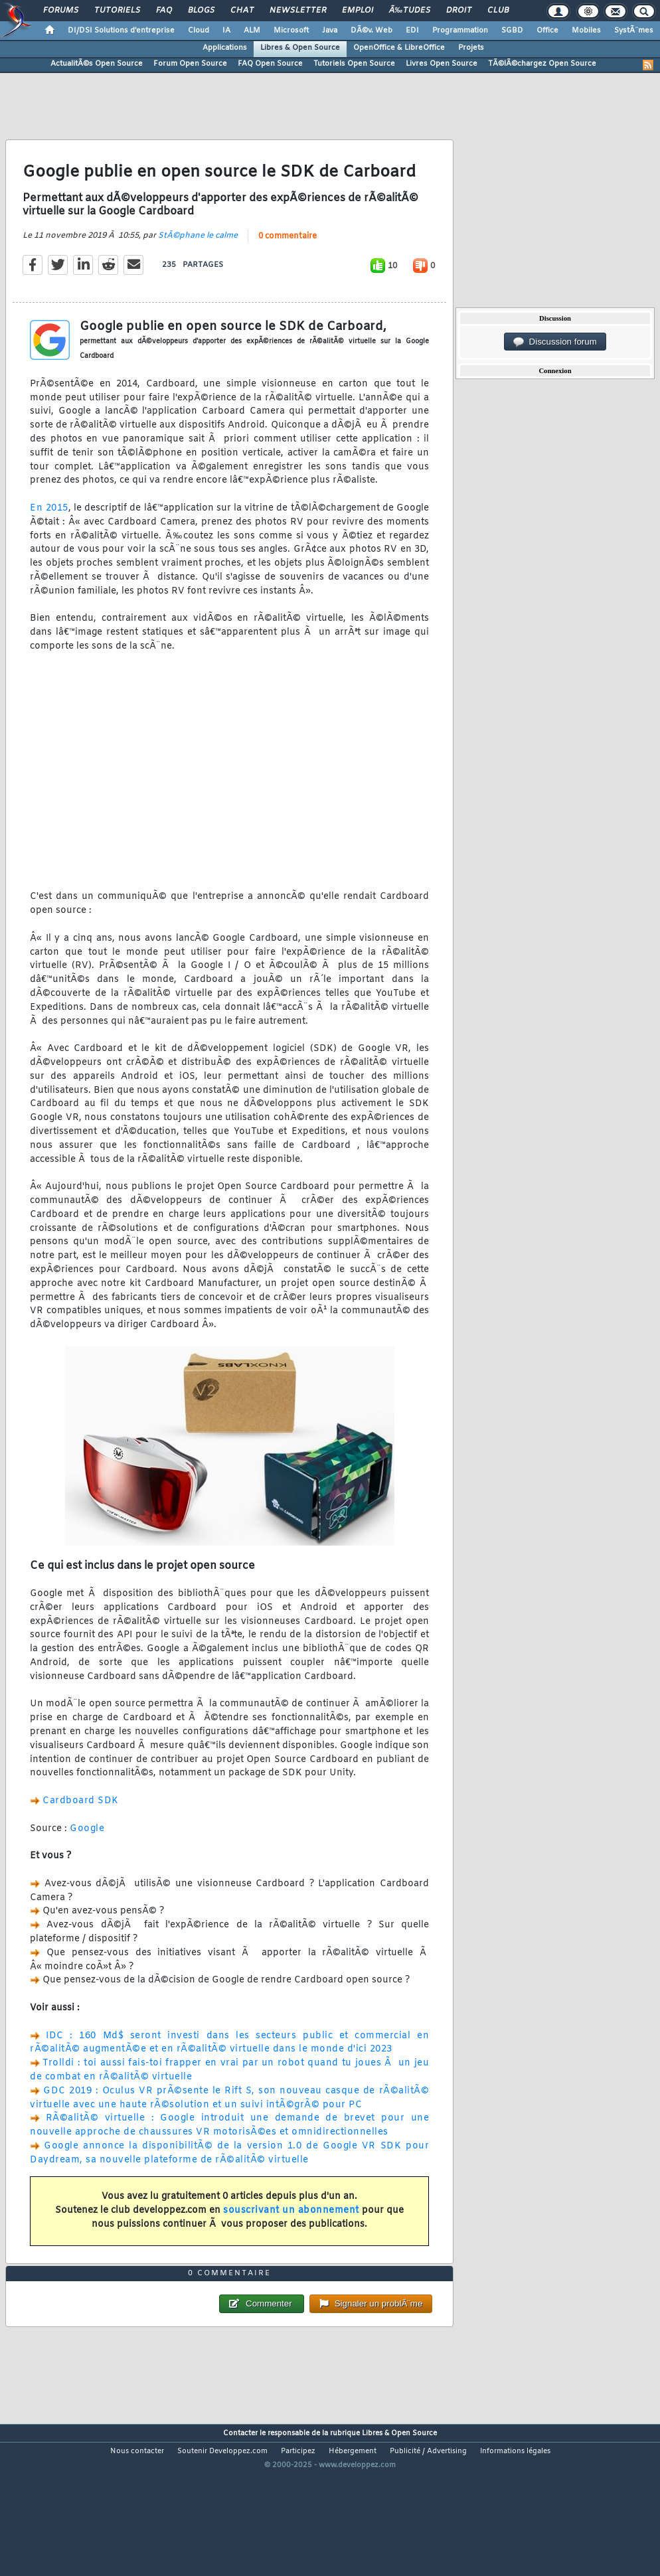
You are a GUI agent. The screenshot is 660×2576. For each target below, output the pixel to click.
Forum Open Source (190, 63)
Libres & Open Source (300, 47)
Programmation (460, 30)
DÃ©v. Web (371, 30)
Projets (471, 47)
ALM (252, 30)
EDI (412, 30)
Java (329, 30)
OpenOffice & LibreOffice (399, 47)
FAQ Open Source (270, 63)
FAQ (164, 10)
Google (87, 1849)
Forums (61, 10)
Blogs (201, 10)
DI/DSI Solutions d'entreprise (121, 30)
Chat (242, 10)
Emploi (357, 10)
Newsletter (297, 10)
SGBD (512, 30)
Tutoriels (117, 10)
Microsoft (291, 30)
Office (547, 30)
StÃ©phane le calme (198, 256)
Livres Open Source (441, 63)
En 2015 (49, 529)
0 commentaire (287, 257)
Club (498, 10)
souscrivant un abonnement (291, 2231)
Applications (225, 47)
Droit (459, 10)
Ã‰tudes (410, 10)
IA (226, 30)
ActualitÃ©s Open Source (96, 63)
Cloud (198, 30)
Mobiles (586, 30)
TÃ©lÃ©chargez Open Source (542, 63)
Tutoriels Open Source (354, 63)
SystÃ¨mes (633, 30)
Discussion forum (555, 342)
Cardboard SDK (80, 1822)
